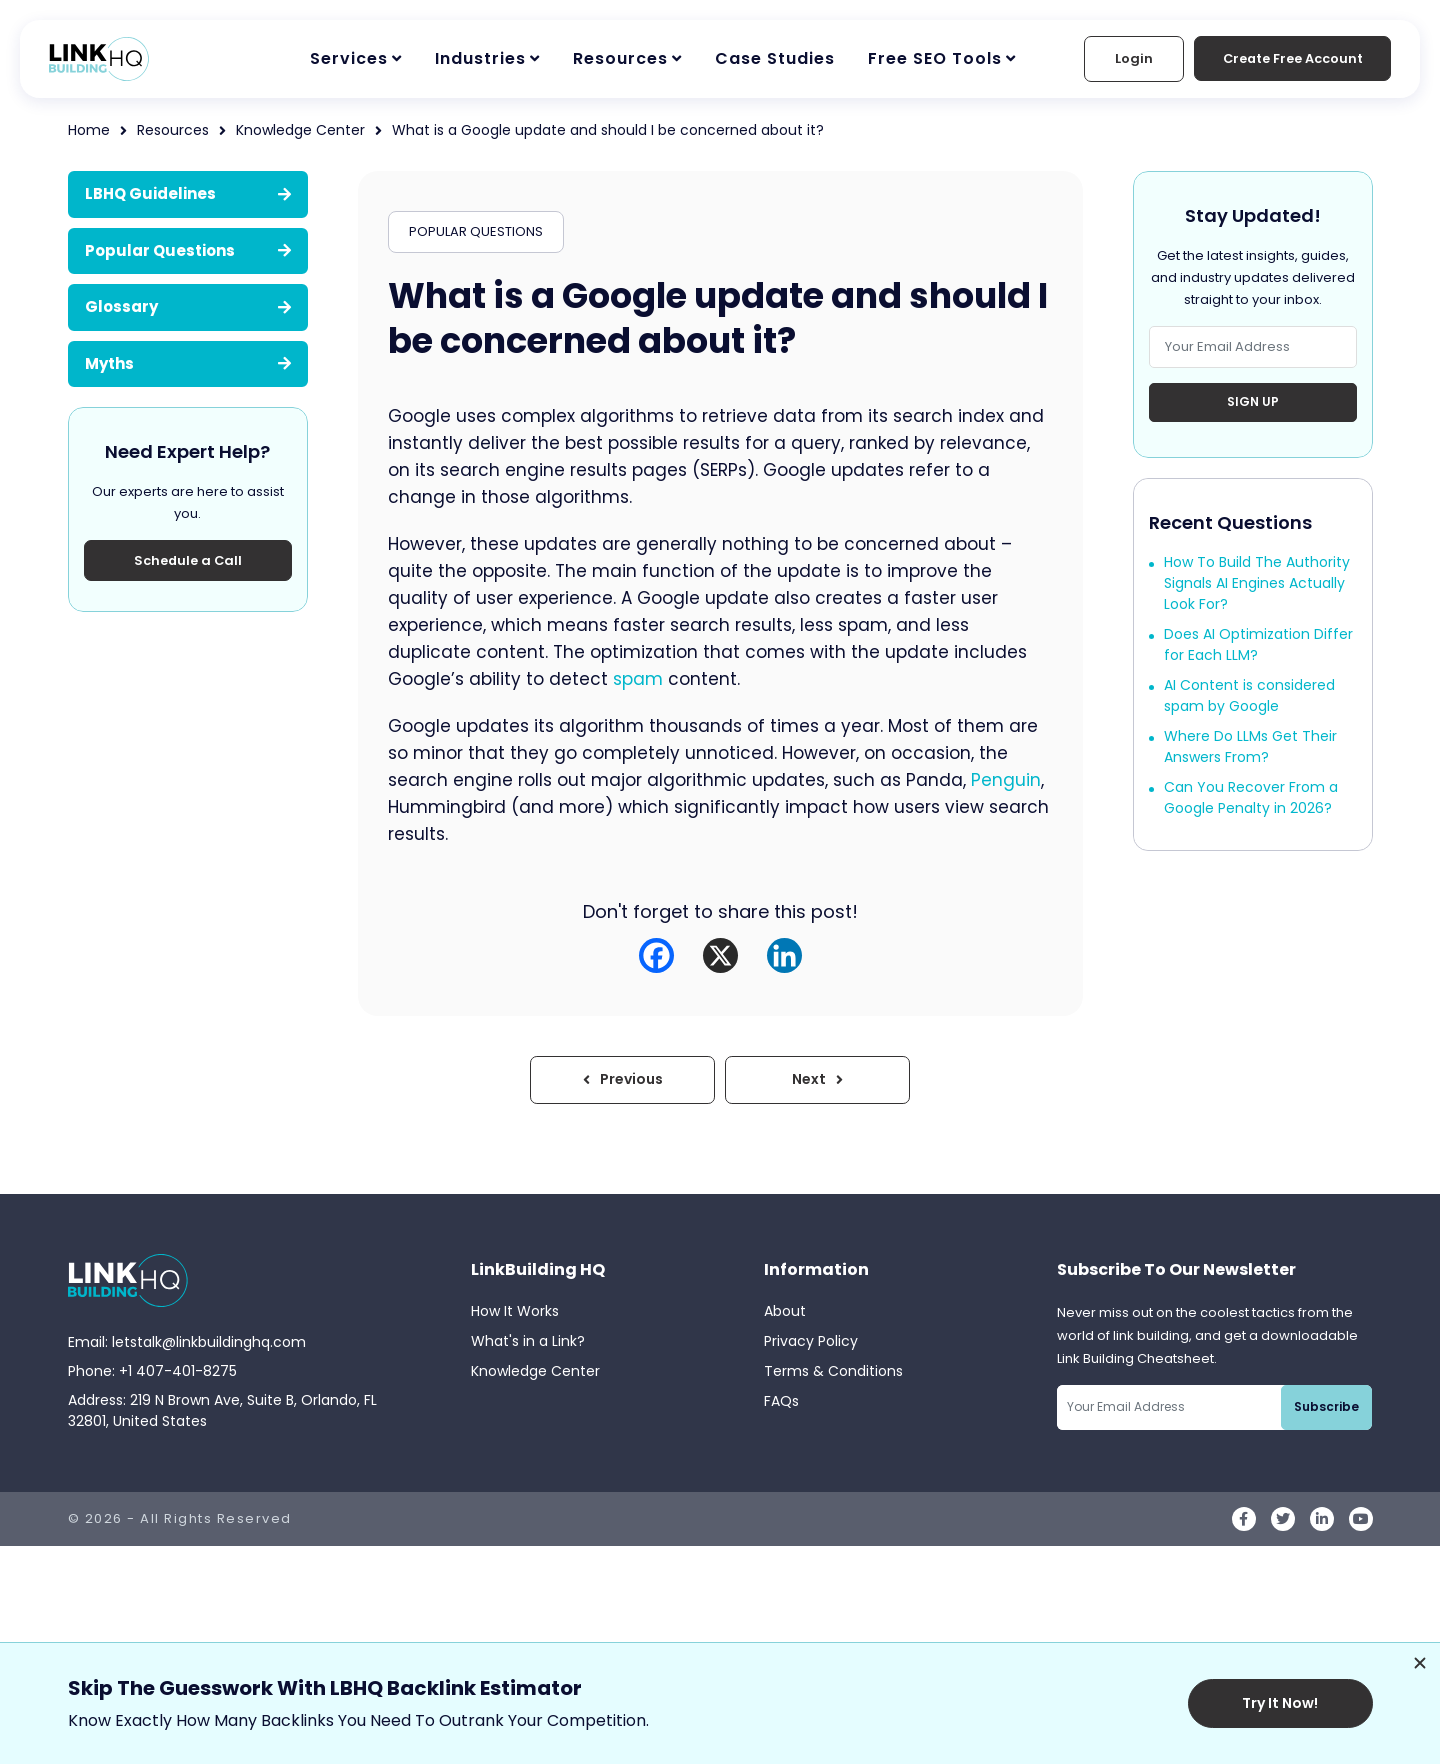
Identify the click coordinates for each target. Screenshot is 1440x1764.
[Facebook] (656, 955)
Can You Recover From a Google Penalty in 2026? (1251, 798)
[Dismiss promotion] (1420, 1663)
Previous (625, 1080)
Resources (620, 58)
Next (815, 1080)
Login (1127, 58)
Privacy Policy (811, 1342)
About (785, 1312)
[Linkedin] (784, 955)
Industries (480, 58)
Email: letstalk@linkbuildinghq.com (187, 1342)
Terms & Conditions (833, 1372)
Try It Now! (1283, 1703)
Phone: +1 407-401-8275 (152, 1371)
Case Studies (775, 58)
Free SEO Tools (935, 58)
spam (638, 679)
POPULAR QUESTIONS (476, 231)
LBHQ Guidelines (188, 193)
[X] (720, 955)
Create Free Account (1289, 58)
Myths (188, 363)
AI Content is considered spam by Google (1249, 696)
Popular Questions (188, 250)
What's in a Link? (528, 1342)
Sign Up (1253, 402)
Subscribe (1327, 1407)
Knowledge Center (300, 130)
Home (89, 130)
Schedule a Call (188, 560)
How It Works (515, 1312)
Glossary (188, 306)
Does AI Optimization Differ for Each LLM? (1258, 645)
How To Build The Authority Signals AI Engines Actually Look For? (1257, 584)
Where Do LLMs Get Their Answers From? (1250, 747)
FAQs (781, 1402)
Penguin (1006, 780)
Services (349, 58)
